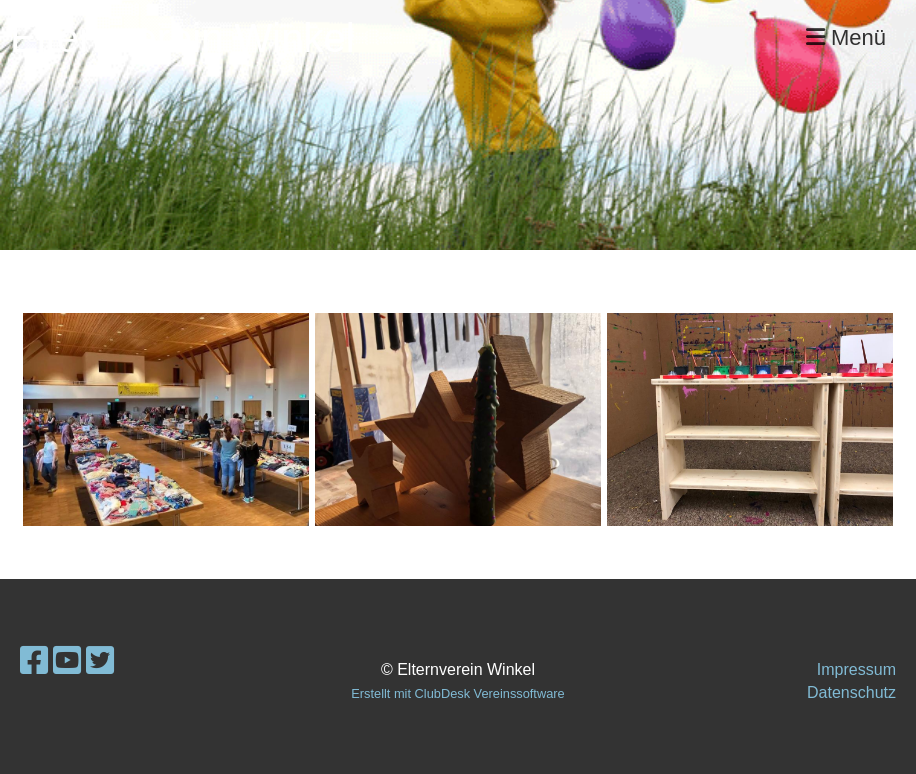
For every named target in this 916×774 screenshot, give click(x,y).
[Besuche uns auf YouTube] (67, 661)
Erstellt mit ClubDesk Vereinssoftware (457, 693)
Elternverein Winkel (182, 38)
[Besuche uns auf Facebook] (34, 661)
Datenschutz (851, 692)
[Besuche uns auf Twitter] (100, 661)
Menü (846, 37)
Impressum (856, 669)
